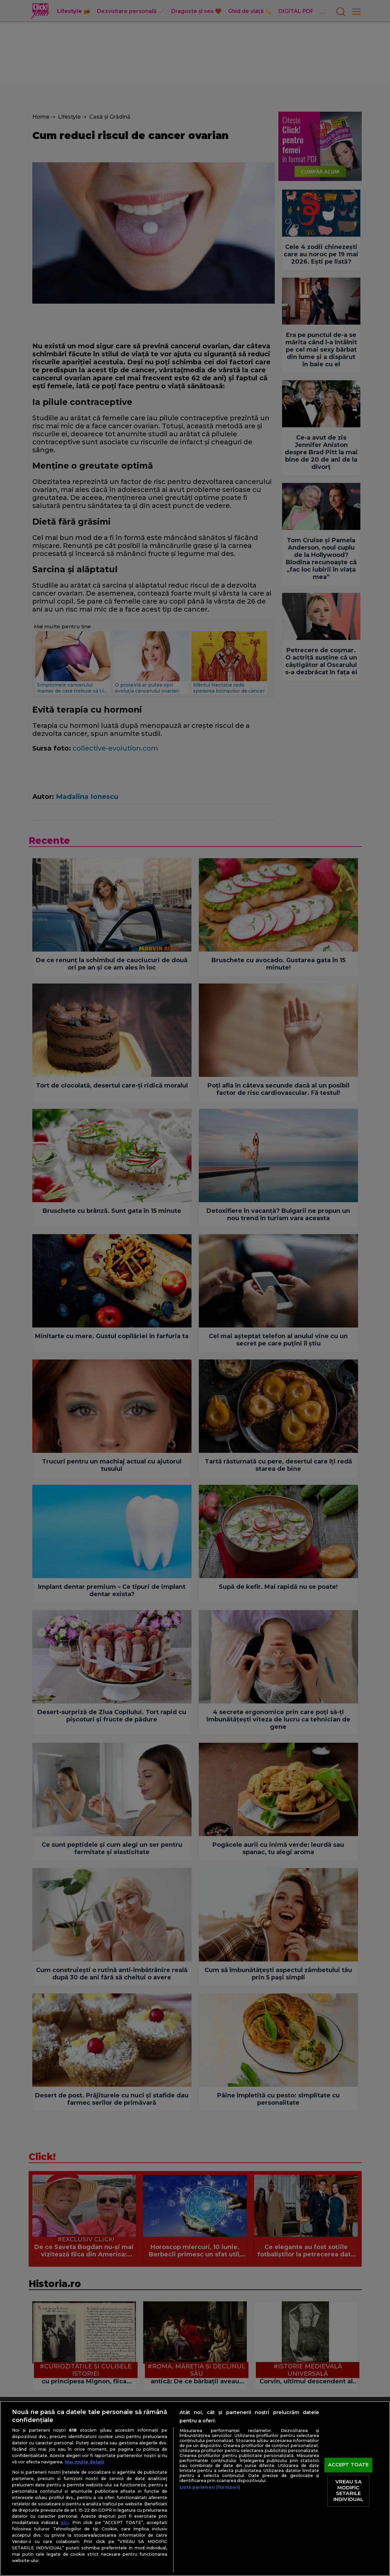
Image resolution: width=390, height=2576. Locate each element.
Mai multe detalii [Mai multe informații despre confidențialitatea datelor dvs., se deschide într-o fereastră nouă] (84, 2461)
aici (65, 2522)
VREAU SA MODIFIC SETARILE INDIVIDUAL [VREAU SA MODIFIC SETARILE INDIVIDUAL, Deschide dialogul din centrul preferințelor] (348, 2490)
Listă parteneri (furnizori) (210, 2487)
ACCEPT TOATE (348, 2465)
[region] (195, 2488)
